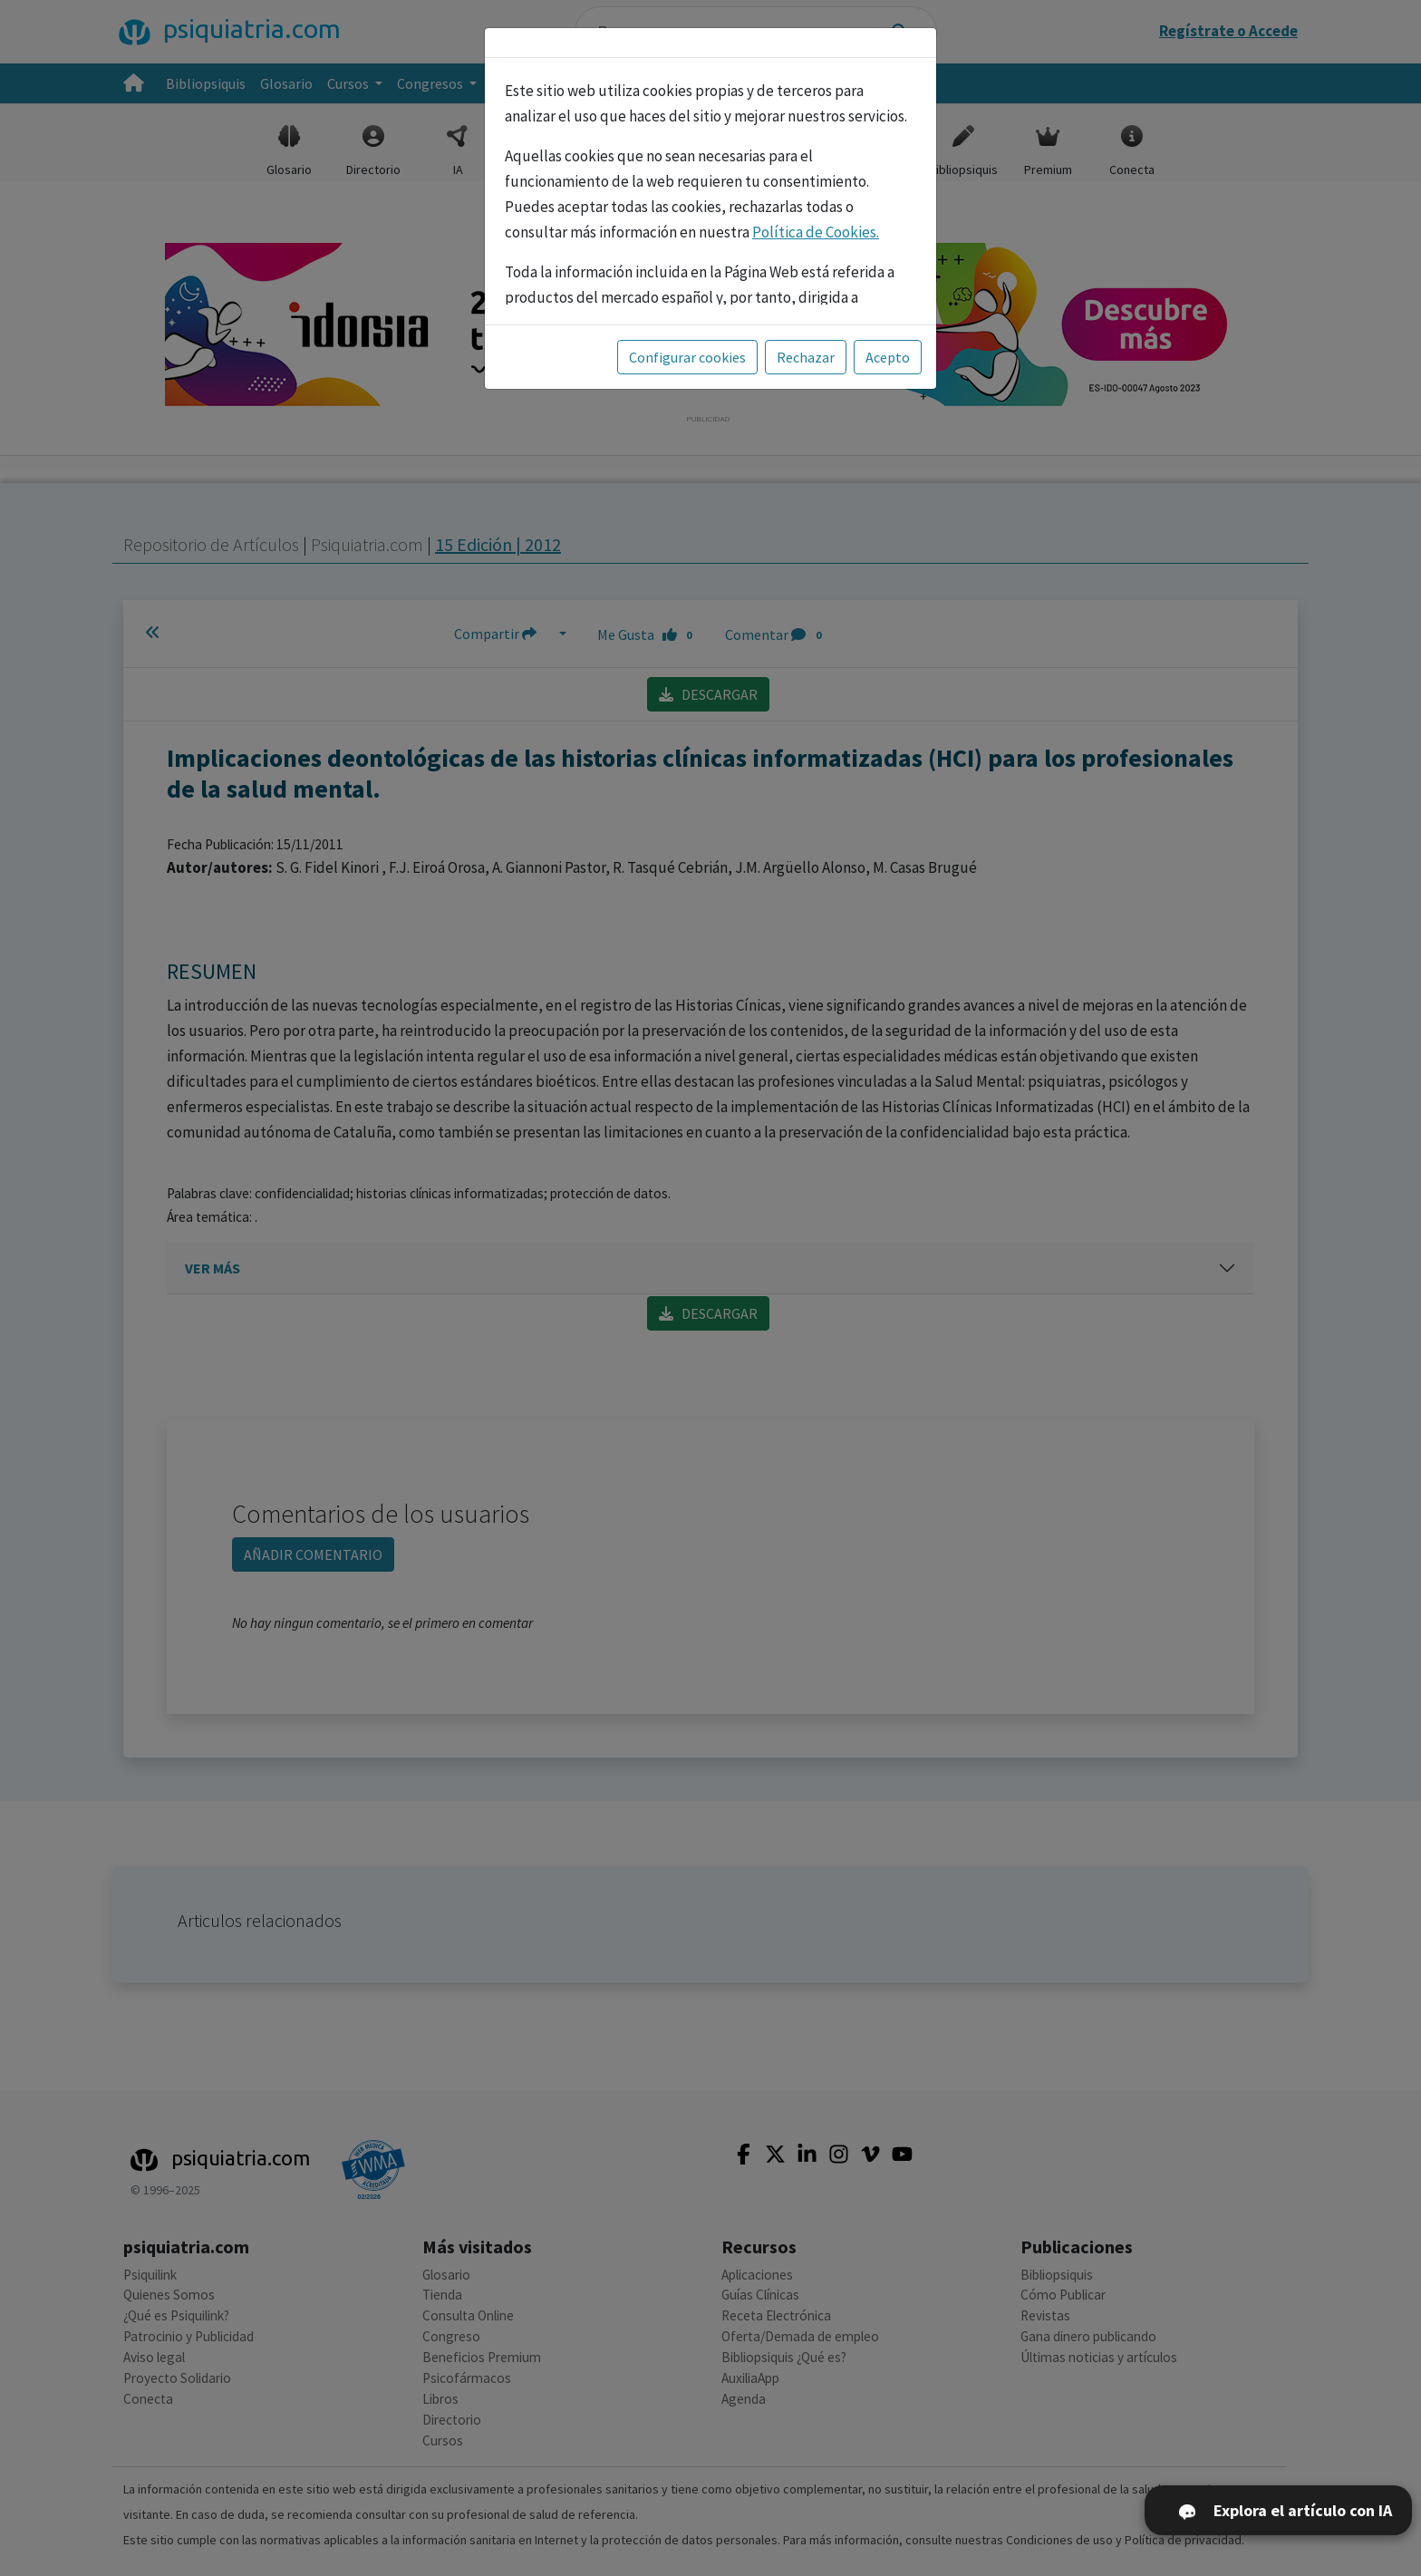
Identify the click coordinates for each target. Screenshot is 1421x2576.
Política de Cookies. (815, 232)
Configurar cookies (687, 357)
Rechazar (806, 357)
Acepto (887, 357)
